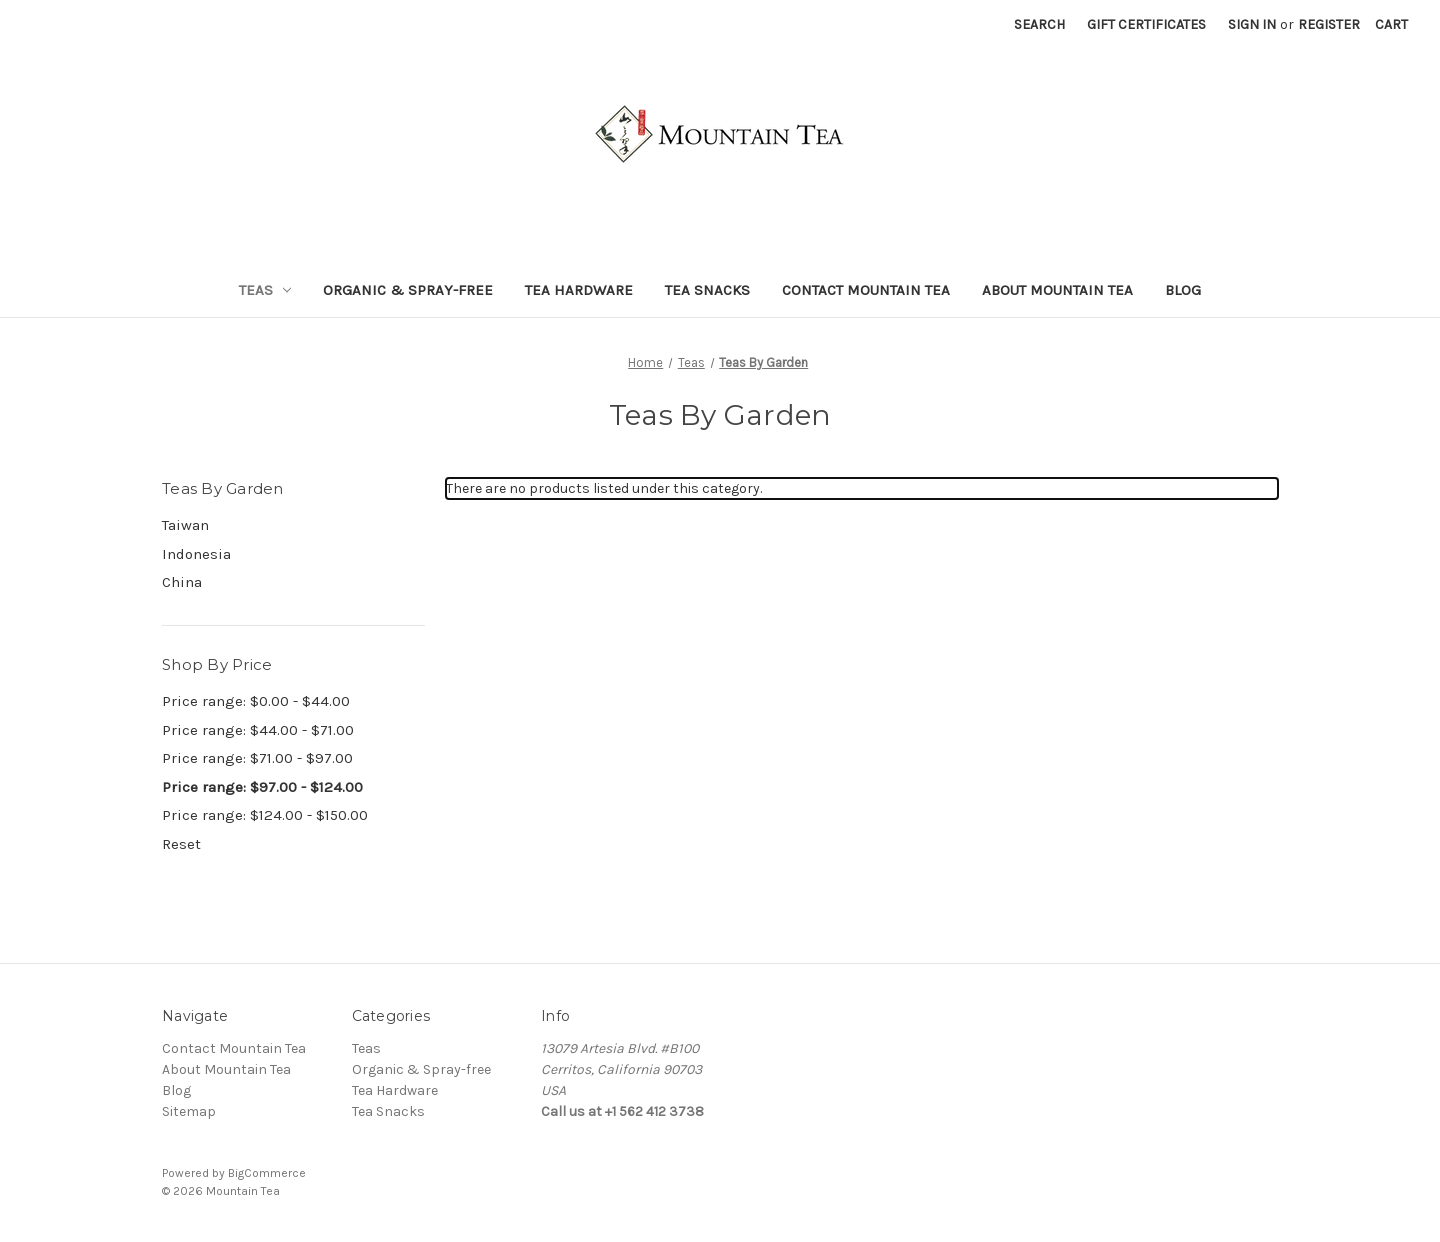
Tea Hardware (579, 290)
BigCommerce (267, 1173)
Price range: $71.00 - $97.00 (257, 758)
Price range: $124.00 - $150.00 (265, 815)
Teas (265, 290)
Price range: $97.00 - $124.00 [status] (262, 787)
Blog (1183, 290)
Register (1329, 24)
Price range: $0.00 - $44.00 (256, 701)
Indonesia (196, 554)
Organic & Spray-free (408, 290)
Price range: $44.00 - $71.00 (258, 730)
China (182, 582)
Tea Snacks (707, 290)
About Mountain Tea (1057, 290)
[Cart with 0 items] (1391, 24)
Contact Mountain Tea (866, 290)
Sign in (1252, 24)
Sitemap (189, 1111)
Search (1039, 24)
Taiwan (185, 525)
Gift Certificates (1146, 24)
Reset (181, 844)
